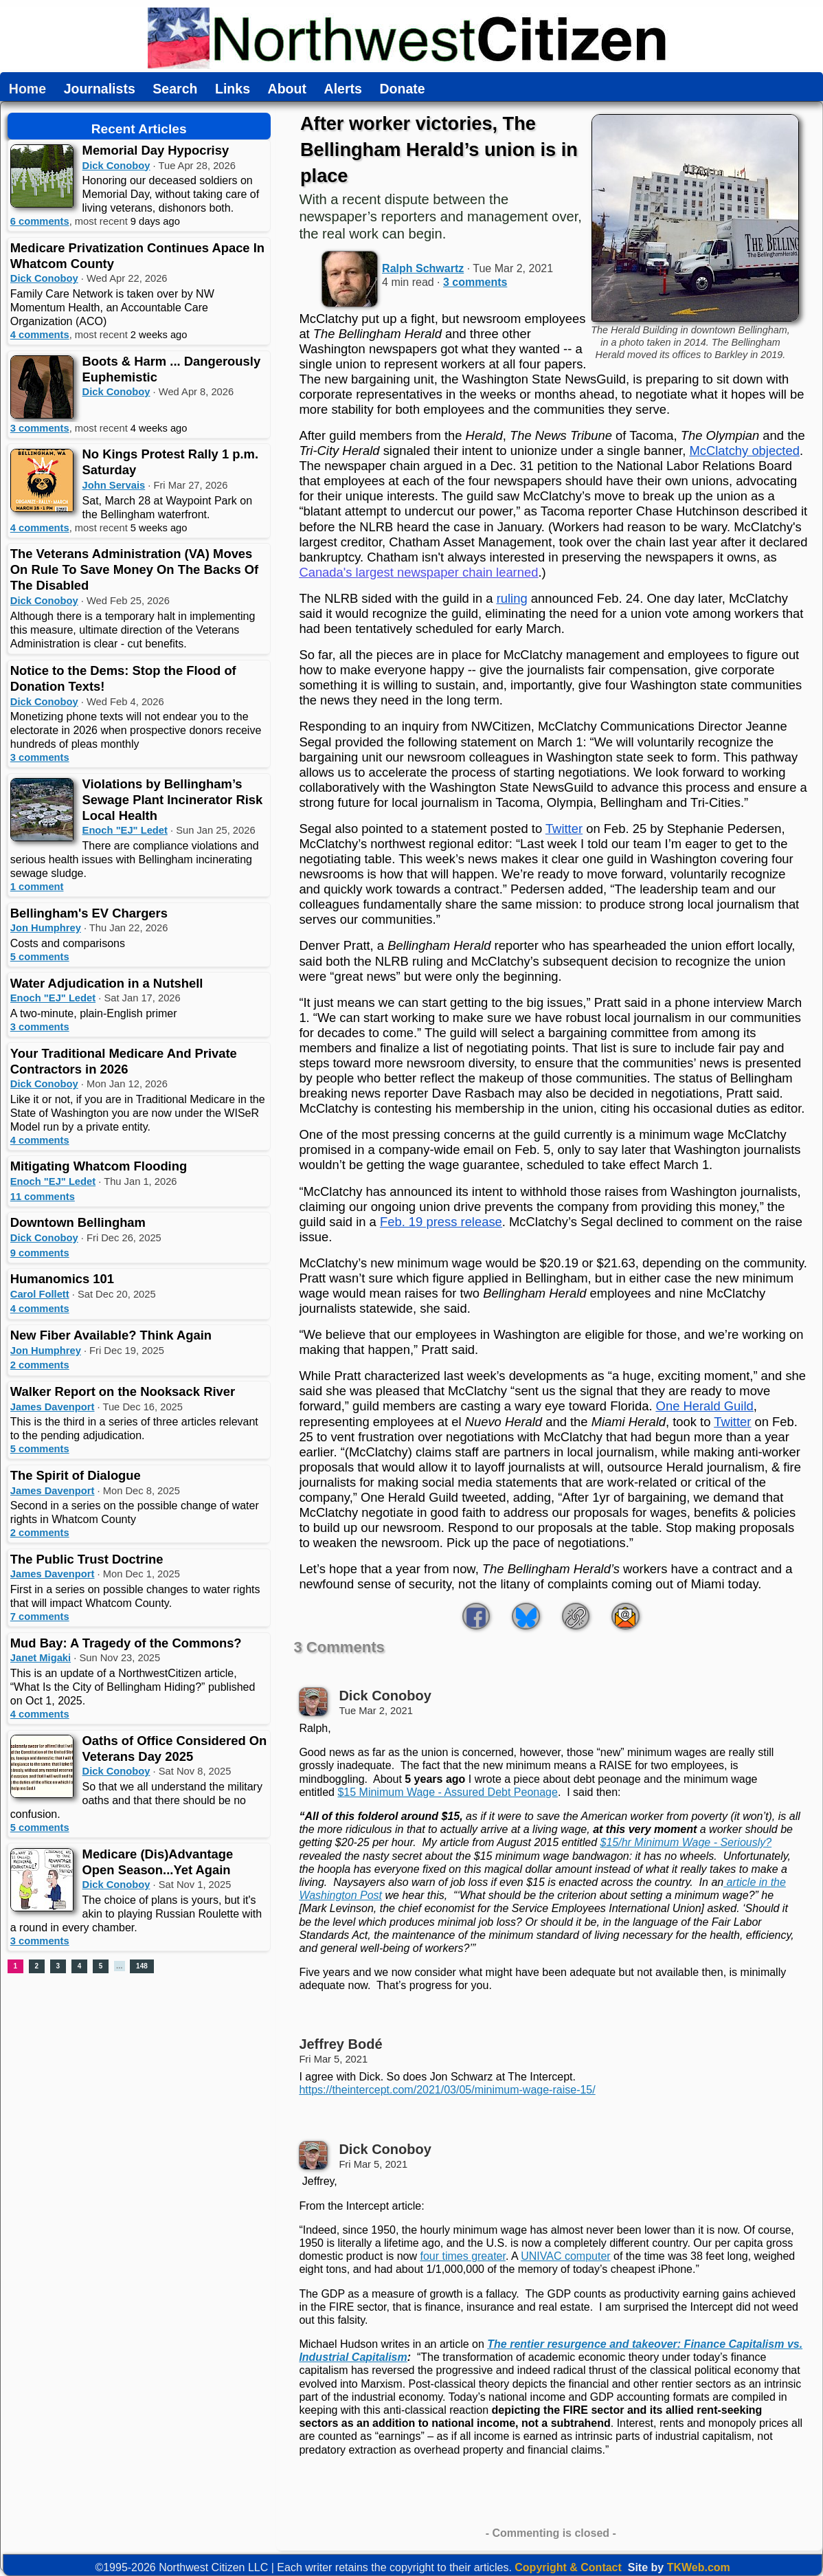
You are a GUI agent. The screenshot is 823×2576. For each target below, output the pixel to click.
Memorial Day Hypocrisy (155, 150)
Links (232, 89)
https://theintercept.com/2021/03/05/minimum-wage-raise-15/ (447, 2090)
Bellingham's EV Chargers (89, 913)
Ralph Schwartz (423, 268)
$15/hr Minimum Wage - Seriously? (686, 1842)
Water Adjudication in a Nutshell (106, 983)
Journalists (99, 89)
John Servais (114, 485)
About (287, 89)
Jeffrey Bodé (340, 2044)
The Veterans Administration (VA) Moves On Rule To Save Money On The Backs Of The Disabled (134, 569)
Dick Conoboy (116, 165)
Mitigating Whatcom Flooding (98, 1166)
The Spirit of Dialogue (75, 1475)
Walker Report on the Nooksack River (122, 1391)
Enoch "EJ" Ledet (125, 830)
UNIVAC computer (565, 2256)
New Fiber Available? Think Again (111, 1335)
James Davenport (52, 1406)
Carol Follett (39, 1294)
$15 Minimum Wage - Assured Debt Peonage (447, 1792)
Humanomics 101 (62, 1279)
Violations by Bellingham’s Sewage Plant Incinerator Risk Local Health (172, 800)
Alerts (343, 89)
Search (175, 89)
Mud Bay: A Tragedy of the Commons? (126, 1643)
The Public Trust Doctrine (87, 1559)
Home (27, 89)
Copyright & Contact (568, 2567)
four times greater (463, 2256)
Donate (402, 89)
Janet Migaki (40, 1657)
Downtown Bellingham (78, 1222)
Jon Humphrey (45, 927)
